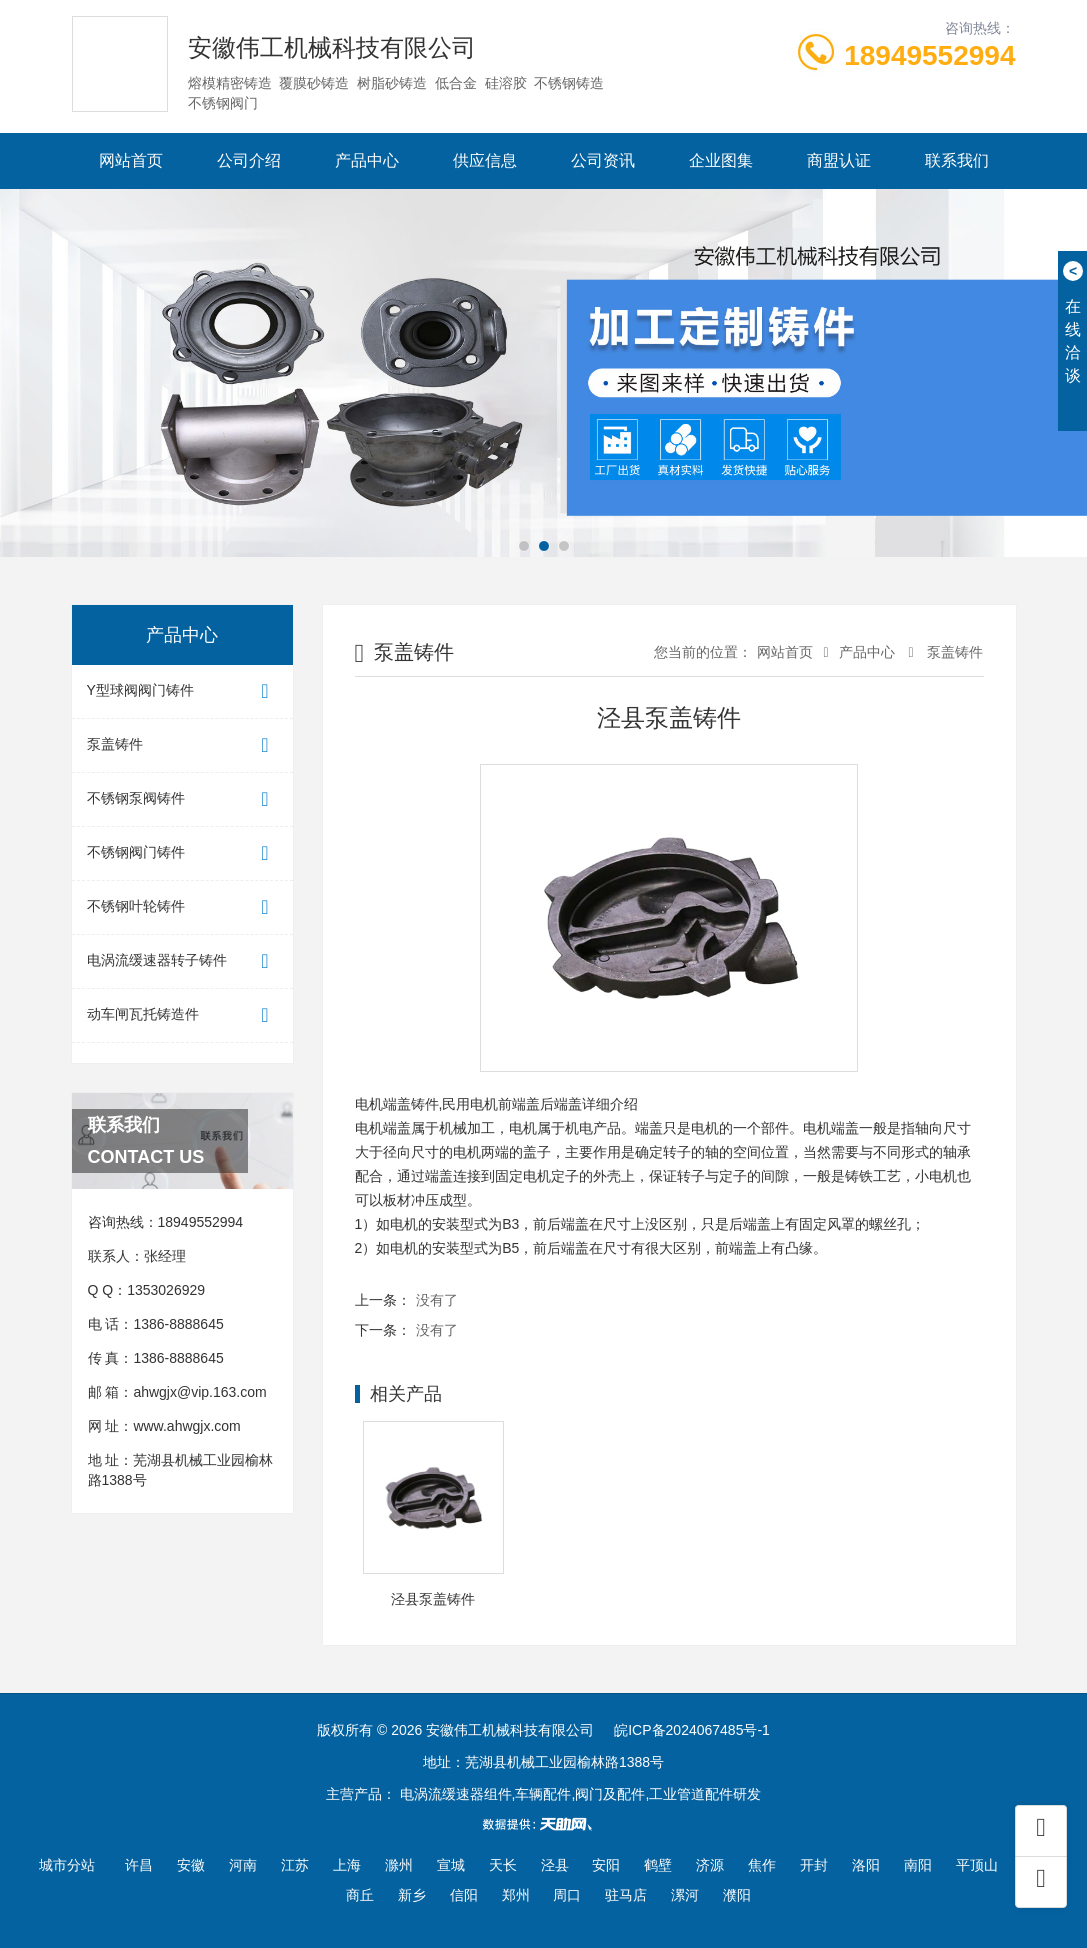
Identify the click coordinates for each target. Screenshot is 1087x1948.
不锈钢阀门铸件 (182, 853)
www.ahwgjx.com (186, 1426)
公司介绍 (249, 160)
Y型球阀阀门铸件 (182, 691)
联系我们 (957, 160)
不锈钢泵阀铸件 (182, 799)
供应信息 (485, 160)
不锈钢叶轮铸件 (182, 907)
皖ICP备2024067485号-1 (692, 1730)
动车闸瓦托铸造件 (182, 1015)
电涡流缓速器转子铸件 (182, 961)
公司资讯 (603, 160)
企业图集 (721, 160)
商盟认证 (839, 160)
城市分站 (67, 1865)
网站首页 (131, 160)
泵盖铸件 (182, 745)
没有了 (437, 1300)
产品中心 (367, 160)
